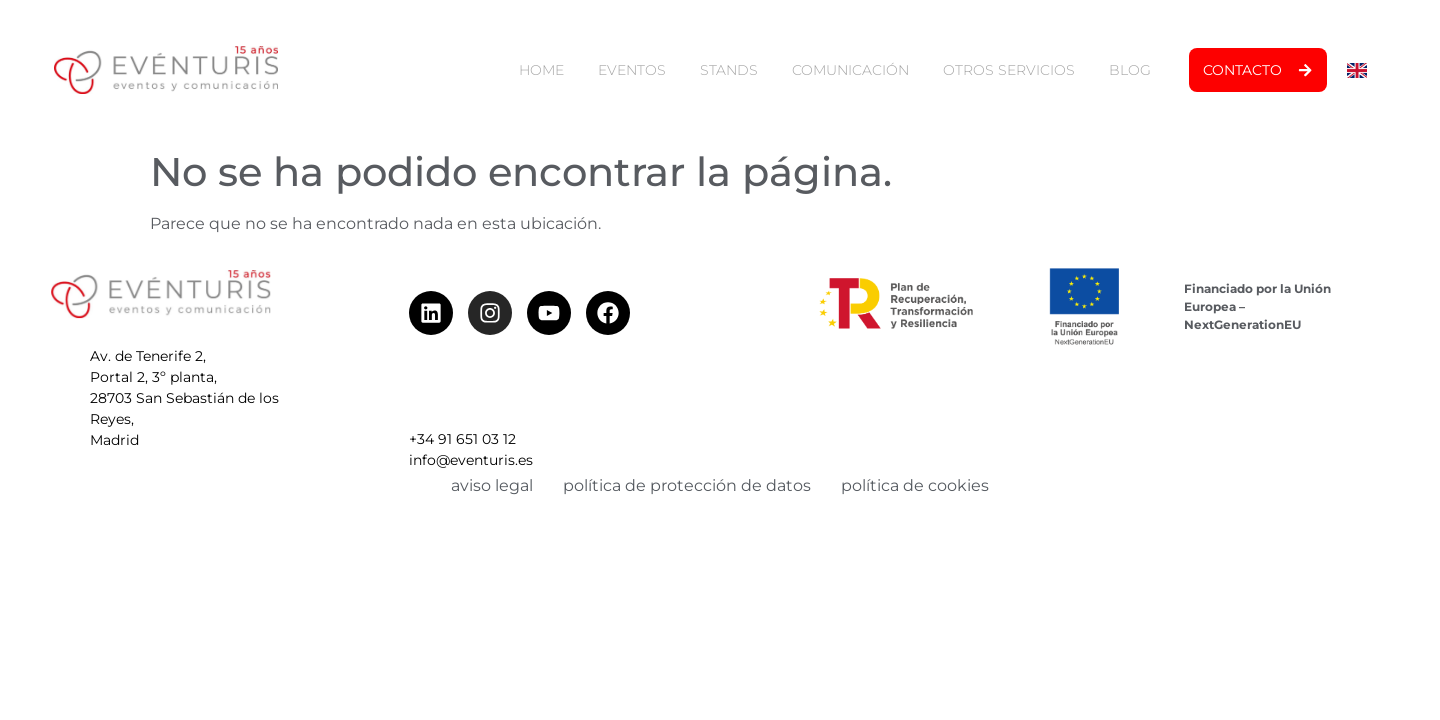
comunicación (850, 70)
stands (729, 70)
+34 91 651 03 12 (462, 390)
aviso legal (492, 485)
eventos (632, 70)
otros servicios (1009, 70)
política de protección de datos (687, 485)
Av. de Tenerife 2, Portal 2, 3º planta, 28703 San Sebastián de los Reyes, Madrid (184, 403)
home (541, 70)
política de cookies (915, 485)
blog (1130, 70)
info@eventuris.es (471, 411)
